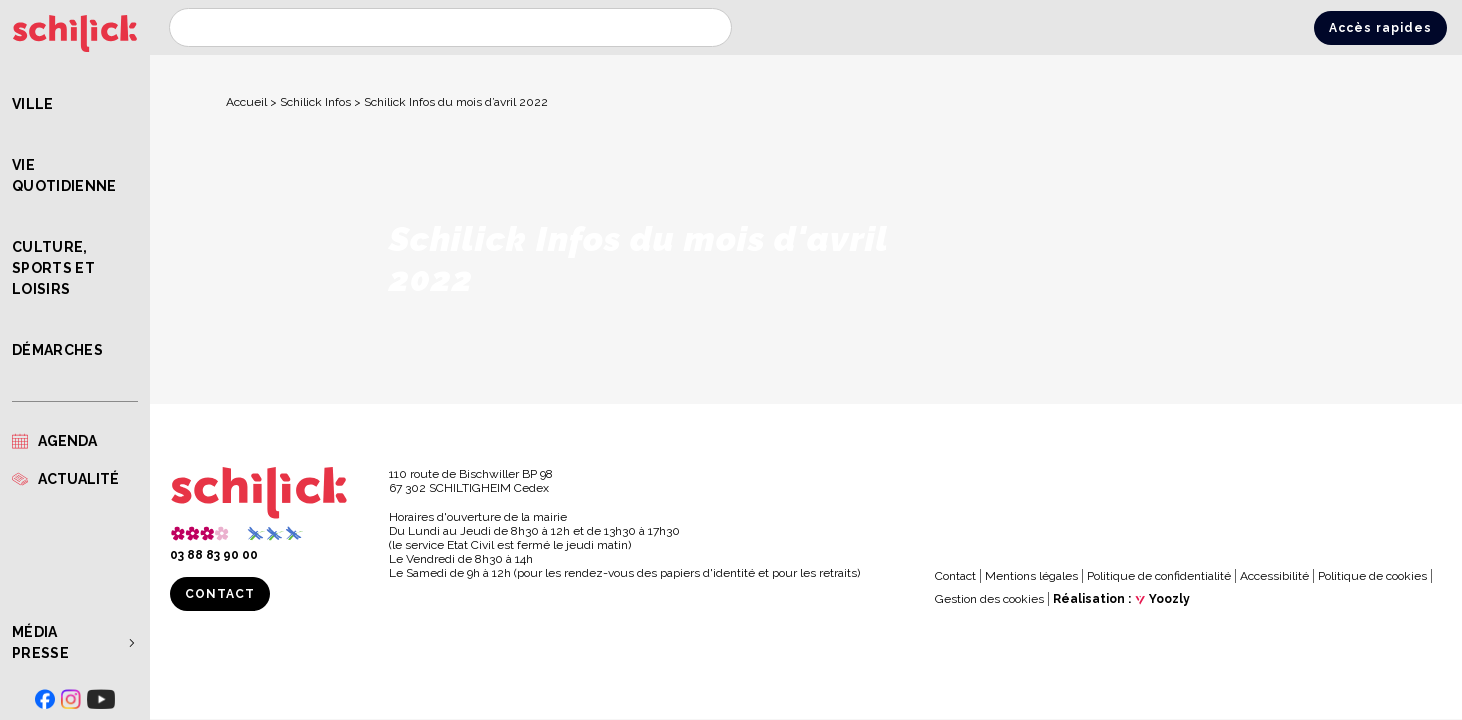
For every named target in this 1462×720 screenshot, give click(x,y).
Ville (33, 104)
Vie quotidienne (64, 175)
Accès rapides (1380, 28)
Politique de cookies (1372, 576)
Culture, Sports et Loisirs (53, 268)
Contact (220, 594)
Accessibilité (1274, 576)
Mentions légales (1031, 576)
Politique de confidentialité (1159, 576)
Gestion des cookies (989, 599)
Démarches (57, 350)
